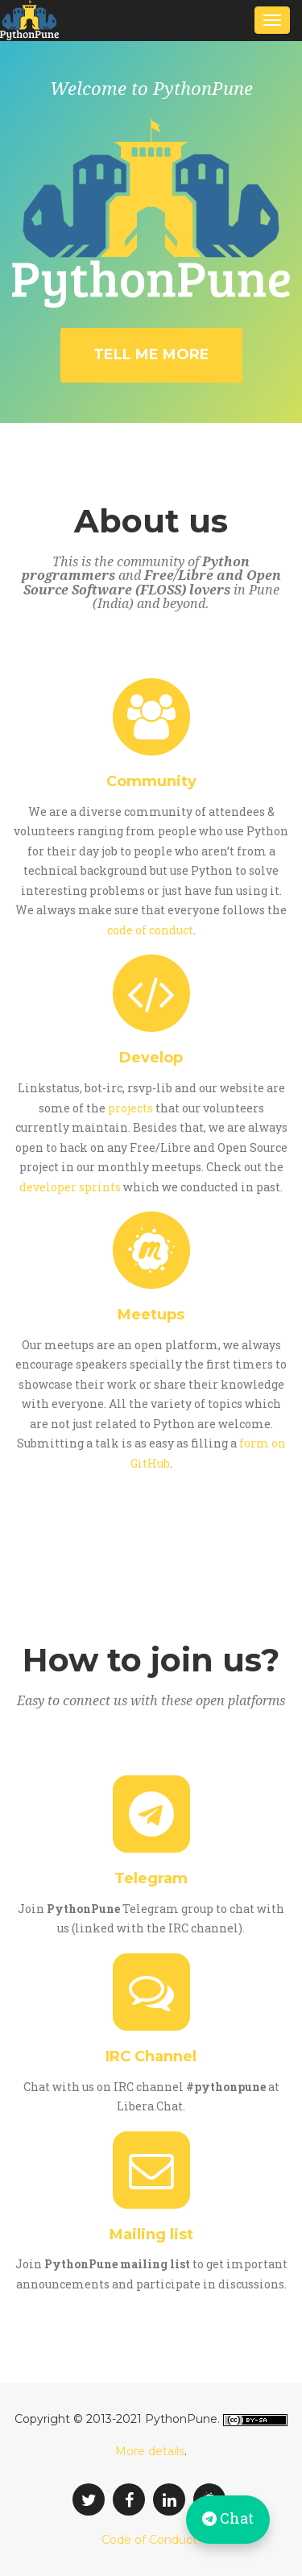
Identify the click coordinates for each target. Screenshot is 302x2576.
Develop (151, 1057)
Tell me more (151, 354)
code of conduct (150, 930)
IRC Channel (151, 2056)
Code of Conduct (149, 2540)
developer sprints (70, 1187)
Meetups (151, 1314)
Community (151, 781)
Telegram (151, 1878)
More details (149, 2451)
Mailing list (151, 2234)
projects (130, 1108)
